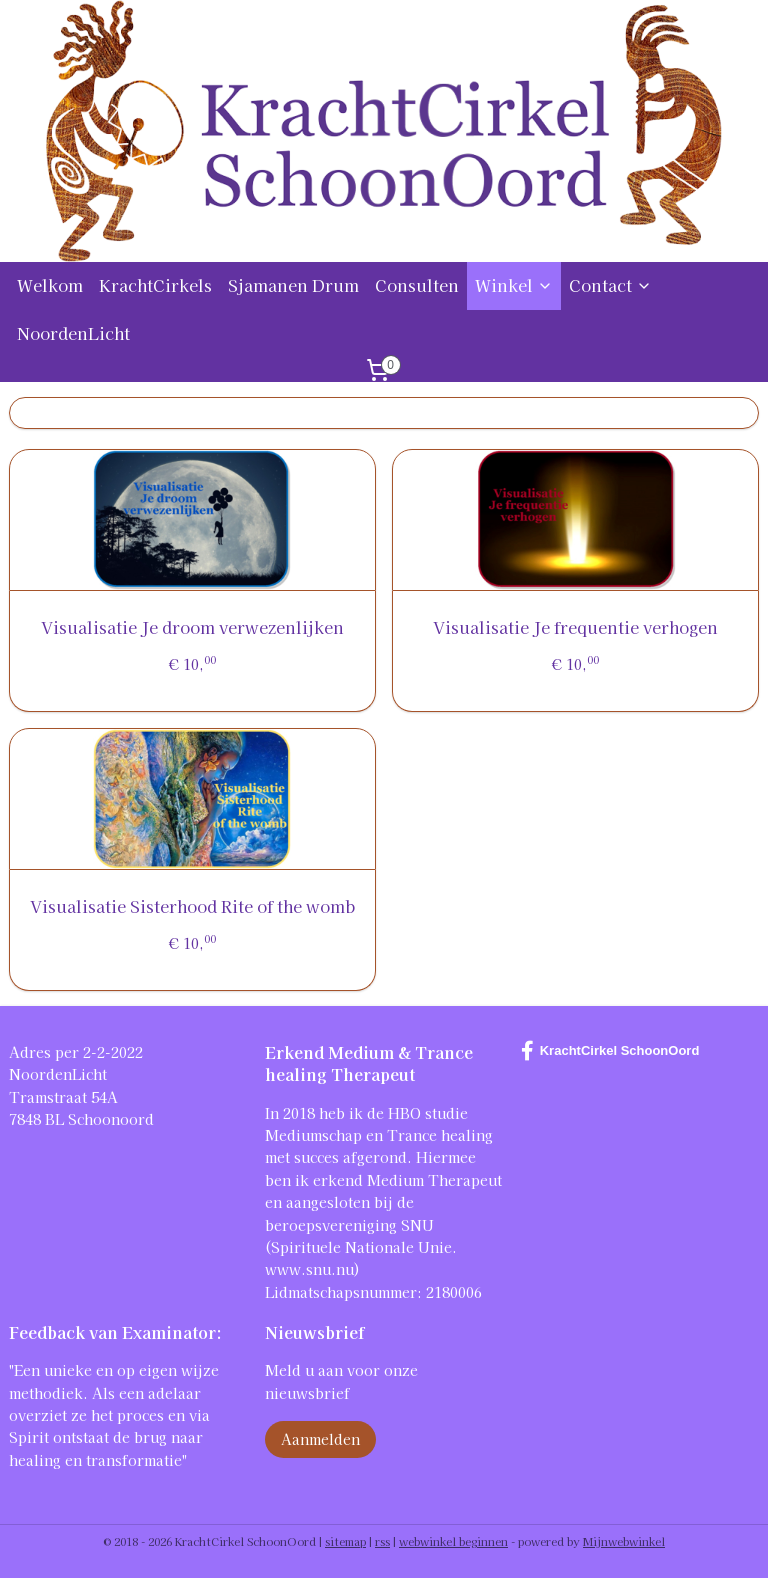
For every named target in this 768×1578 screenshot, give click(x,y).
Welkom (50, 285)
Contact (610, 285)
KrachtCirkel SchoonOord (610, 1051)
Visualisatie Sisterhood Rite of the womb (192, 906)
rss (382, 1541)
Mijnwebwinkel (624, 1541)
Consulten (417, 285)
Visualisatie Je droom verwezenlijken (192, 627)
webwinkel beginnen (453, 1541)
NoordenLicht (73, 333)
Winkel (514, 285)
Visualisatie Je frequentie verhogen (575, 627)
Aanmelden (320, 1439)
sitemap (345, 1541)
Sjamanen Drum (293, 285)
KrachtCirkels (155, 285)
